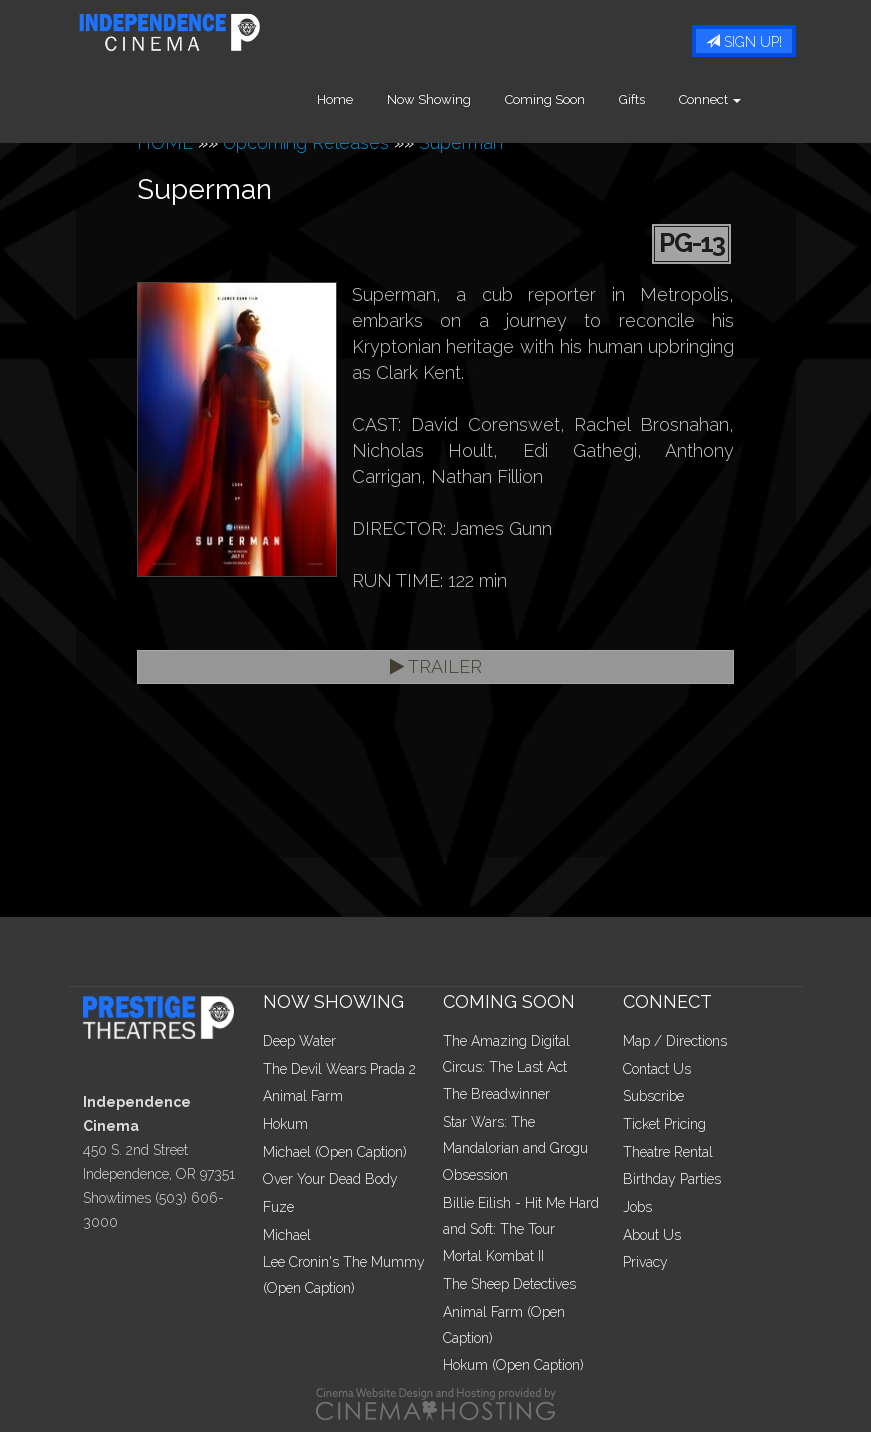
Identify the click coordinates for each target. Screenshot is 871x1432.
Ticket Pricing (664, 1124)
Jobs (637, 1207)
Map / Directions (675, 1041)
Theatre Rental (668, 1152)
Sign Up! (744, 42)
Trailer (436, 666)
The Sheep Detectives (509, 1284)
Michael (287, 1235)
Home (364, 99)
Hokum (285, 1124)
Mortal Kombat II (493, 1256)
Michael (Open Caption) (335, 1152)
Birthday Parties (672, 1179)
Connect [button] (739, 99)
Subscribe (653, 1096)
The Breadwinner (496, 1094)
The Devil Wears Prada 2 (339, 1069)
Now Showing (458, 99)
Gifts (661, 99)
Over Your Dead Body (330, 1179)
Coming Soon (574, 99)
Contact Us (657, 1069)
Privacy (645, 1262)
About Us (652, 1235)
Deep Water (299, 1041)
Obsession (475, 1175)
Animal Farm (303, 1096)
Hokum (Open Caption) (513, 1365)
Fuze (278, 1207)
